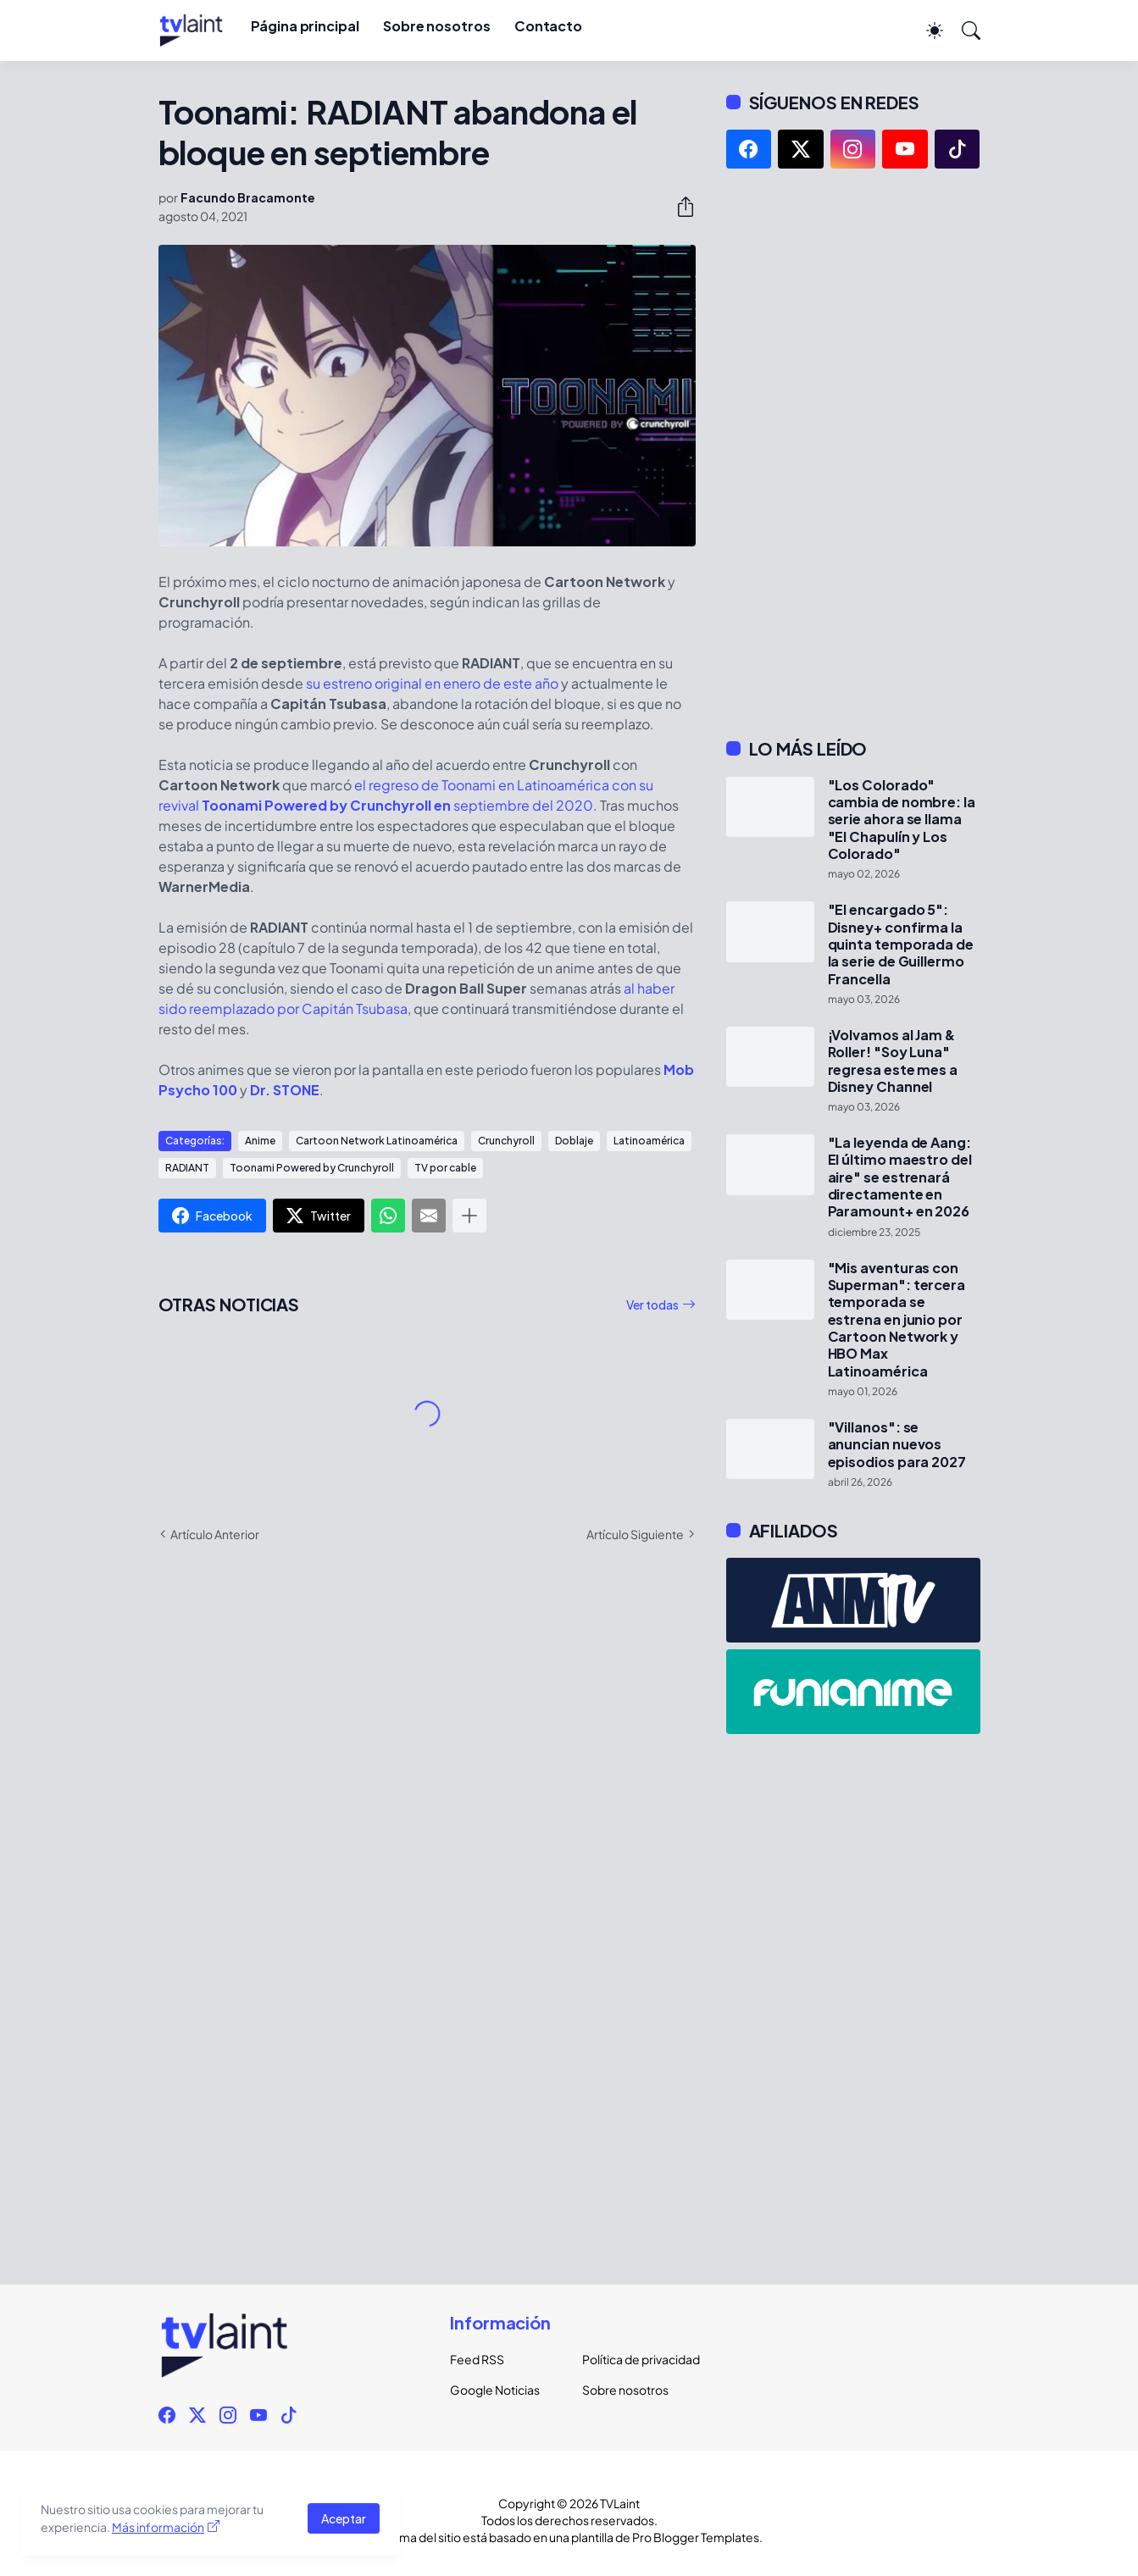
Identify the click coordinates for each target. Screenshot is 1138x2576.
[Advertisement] (853, 453)
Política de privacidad (634, 2359)
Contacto (548, 26)
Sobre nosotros (437, 26)
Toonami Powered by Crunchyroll (312, 1167)
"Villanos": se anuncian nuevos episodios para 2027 (897, 1445)
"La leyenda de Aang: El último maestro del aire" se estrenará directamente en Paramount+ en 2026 (900, 1177)
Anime (260, 1140)
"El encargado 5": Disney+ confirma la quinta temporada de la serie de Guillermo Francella (901, 944)
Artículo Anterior (214, 1534)
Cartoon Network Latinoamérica (377, 1140)
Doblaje (574, 1140)
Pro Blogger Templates (695, 2537)
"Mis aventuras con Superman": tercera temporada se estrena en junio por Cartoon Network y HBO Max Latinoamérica (897, 1320)
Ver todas (652, 1304)
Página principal (305, 26)
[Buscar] (963, 30)
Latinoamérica (649, 1140)
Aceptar (343, 2518)
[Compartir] (679, 207)
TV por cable (445, 1167)
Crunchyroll (506, 1140)
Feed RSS (477, 2359)
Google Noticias (495, 2389)
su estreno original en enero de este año (432, 683)
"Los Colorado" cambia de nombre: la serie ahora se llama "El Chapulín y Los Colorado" (901, 819)
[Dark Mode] (926, 30)
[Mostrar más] (469, 1216)
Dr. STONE (284, 1090)
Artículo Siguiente (635, 1534)
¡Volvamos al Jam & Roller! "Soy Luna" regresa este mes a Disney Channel (893, 1061)
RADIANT (187, 1167)
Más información (158, 2526)
